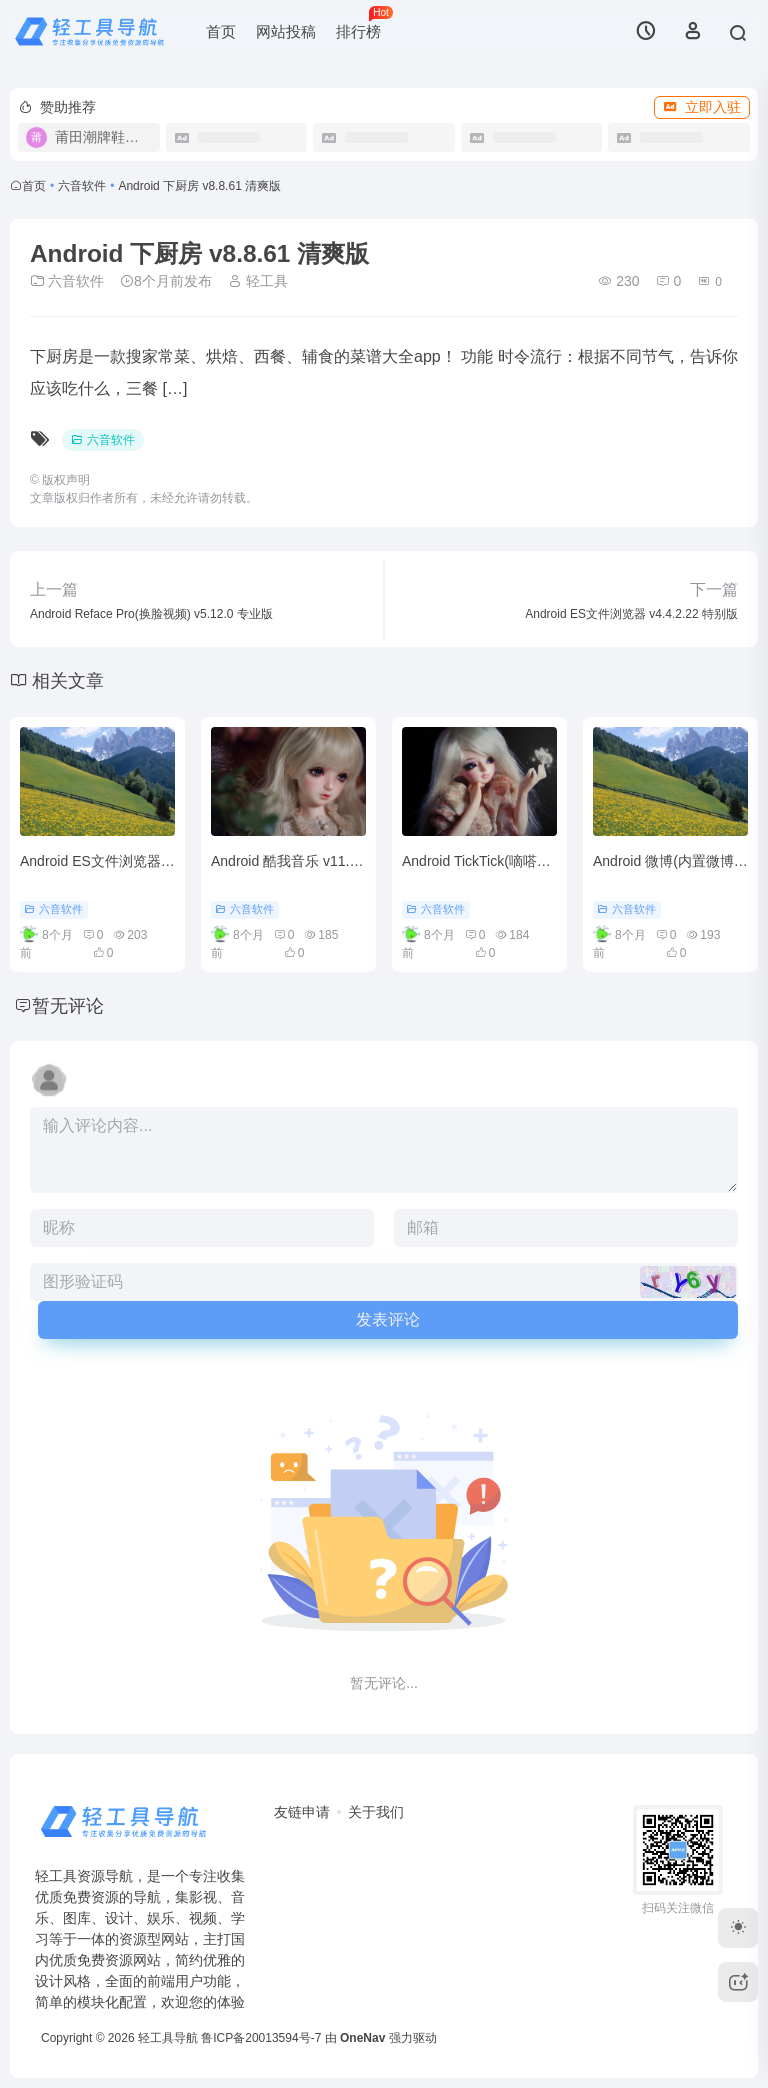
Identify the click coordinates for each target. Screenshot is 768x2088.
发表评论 (388, 1319)
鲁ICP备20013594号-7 (261, 2038)
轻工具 (258, 281)
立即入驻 (702, 107)
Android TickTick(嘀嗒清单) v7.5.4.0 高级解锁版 (549, 861)
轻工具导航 (168, 2038)
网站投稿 (286, 31)
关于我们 (376, 1812)
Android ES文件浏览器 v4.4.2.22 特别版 (144, 861)
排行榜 (363, 23)
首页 (221, 31)
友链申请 (302, 1812)
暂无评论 (68, 1006)
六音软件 (82, 186)
